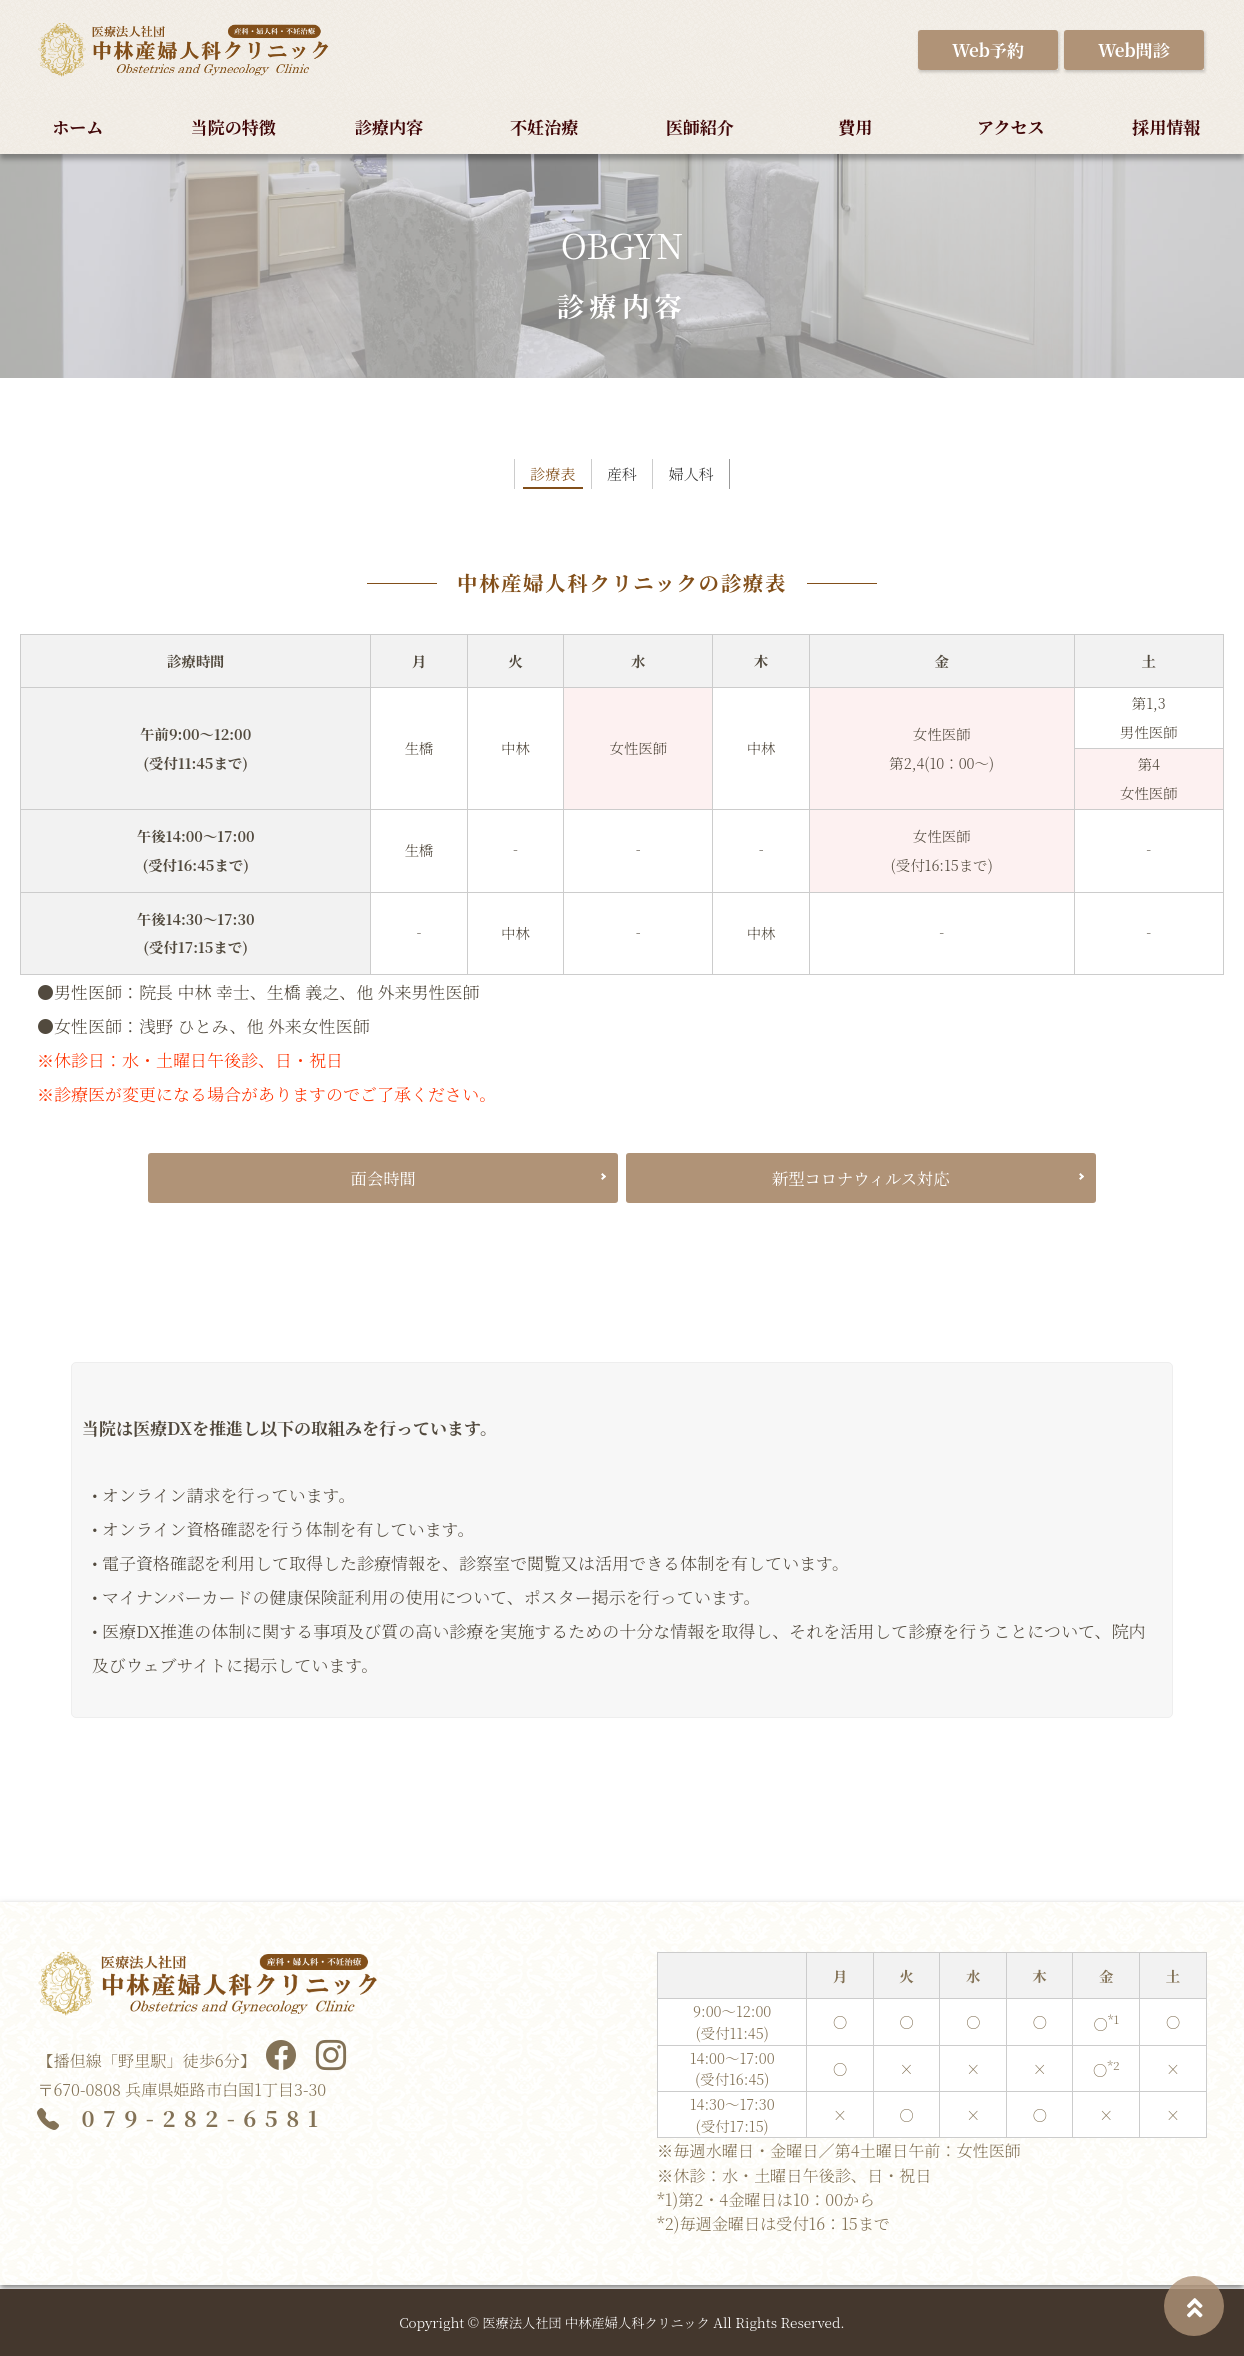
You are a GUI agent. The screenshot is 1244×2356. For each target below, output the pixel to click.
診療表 (538, 482)
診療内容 (389, 126)
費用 (855, 126)
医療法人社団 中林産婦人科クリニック (596, 2322)
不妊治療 (544, 126)
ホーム (77, 126)
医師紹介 (700, 126)
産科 (622, 482)
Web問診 (1134, 49)
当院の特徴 (233, 126)
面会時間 (383, 1184)
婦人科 (705, 482)
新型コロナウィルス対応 (860, 1184)
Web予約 (988, 49)
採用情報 (1166, 126)
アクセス (1011, 126)
